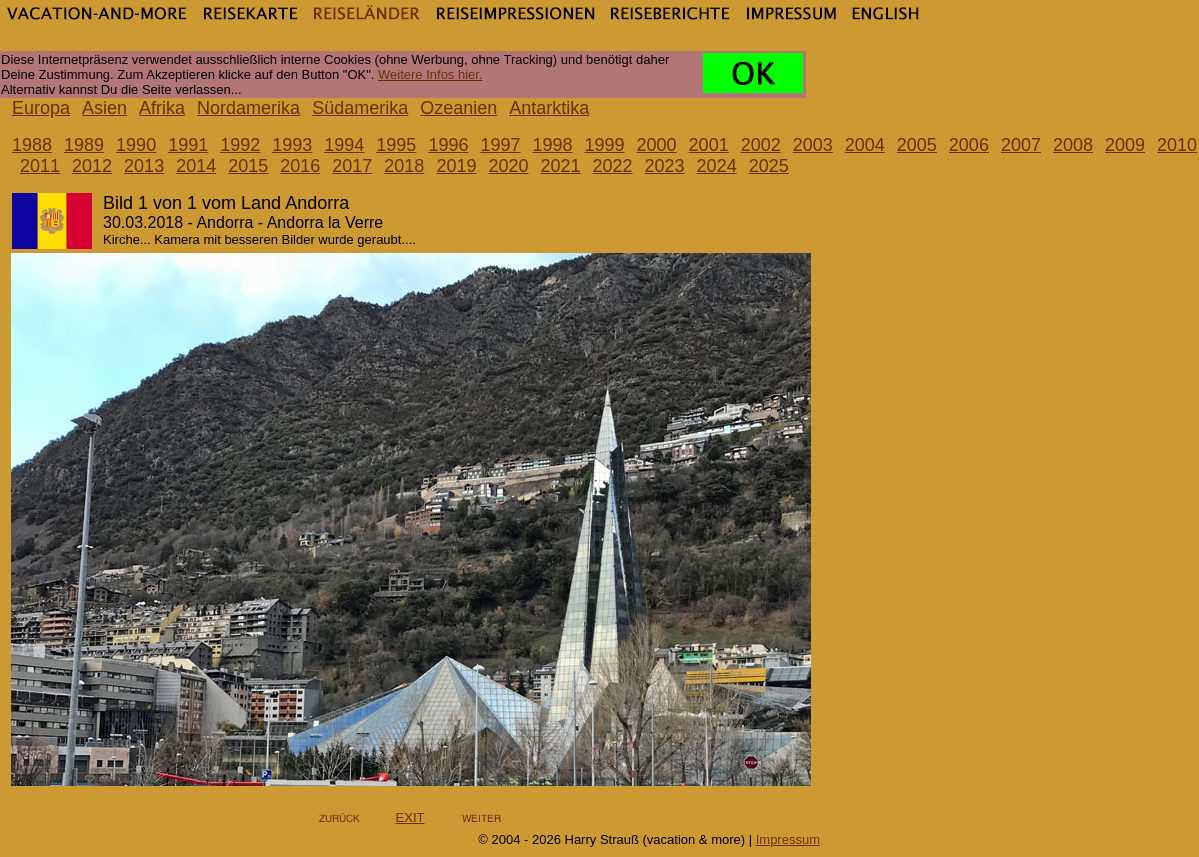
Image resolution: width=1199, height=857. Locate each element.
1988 (32, 145)
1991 (188, 145)
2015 (248, 166)
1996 (448, 145)
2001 (709, 145)
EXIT (410, 817)
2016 (300, 166)
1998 (552, 145)
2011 (40, 166)
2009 (1125, 145)
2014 (196, 166)
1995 (396, 145)
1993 (292, 145)
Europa (41, 108)
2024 (717, 166)
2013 (144, 166)
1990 (136, 145)
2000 (657, 145)
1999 (605, 145)
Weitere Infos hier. (430, 74)
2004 (865, 145)
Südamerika (360, 108)
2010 (1177, 145)
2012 (92, 166)
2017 (352, 166)
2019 (456, 166)
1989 (84, 145)
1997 (500, 145)
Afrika (162, 108)
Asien (104, 108)
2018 (404, 166)
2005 (917, 145)
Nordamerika (248, 108)
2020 (508, 166)
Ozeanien (458, 108)
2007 (1021, 145)
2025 (769, 166)
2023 (665, 166)
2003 (813, 145)
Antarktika (549, 108)
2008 (1073, 145)
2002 (761, 145)
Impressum (788, 839)
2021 (560, 166)
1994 (344, 145)
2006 (969, 145)
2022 (613, 166)
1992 (240, 145)
